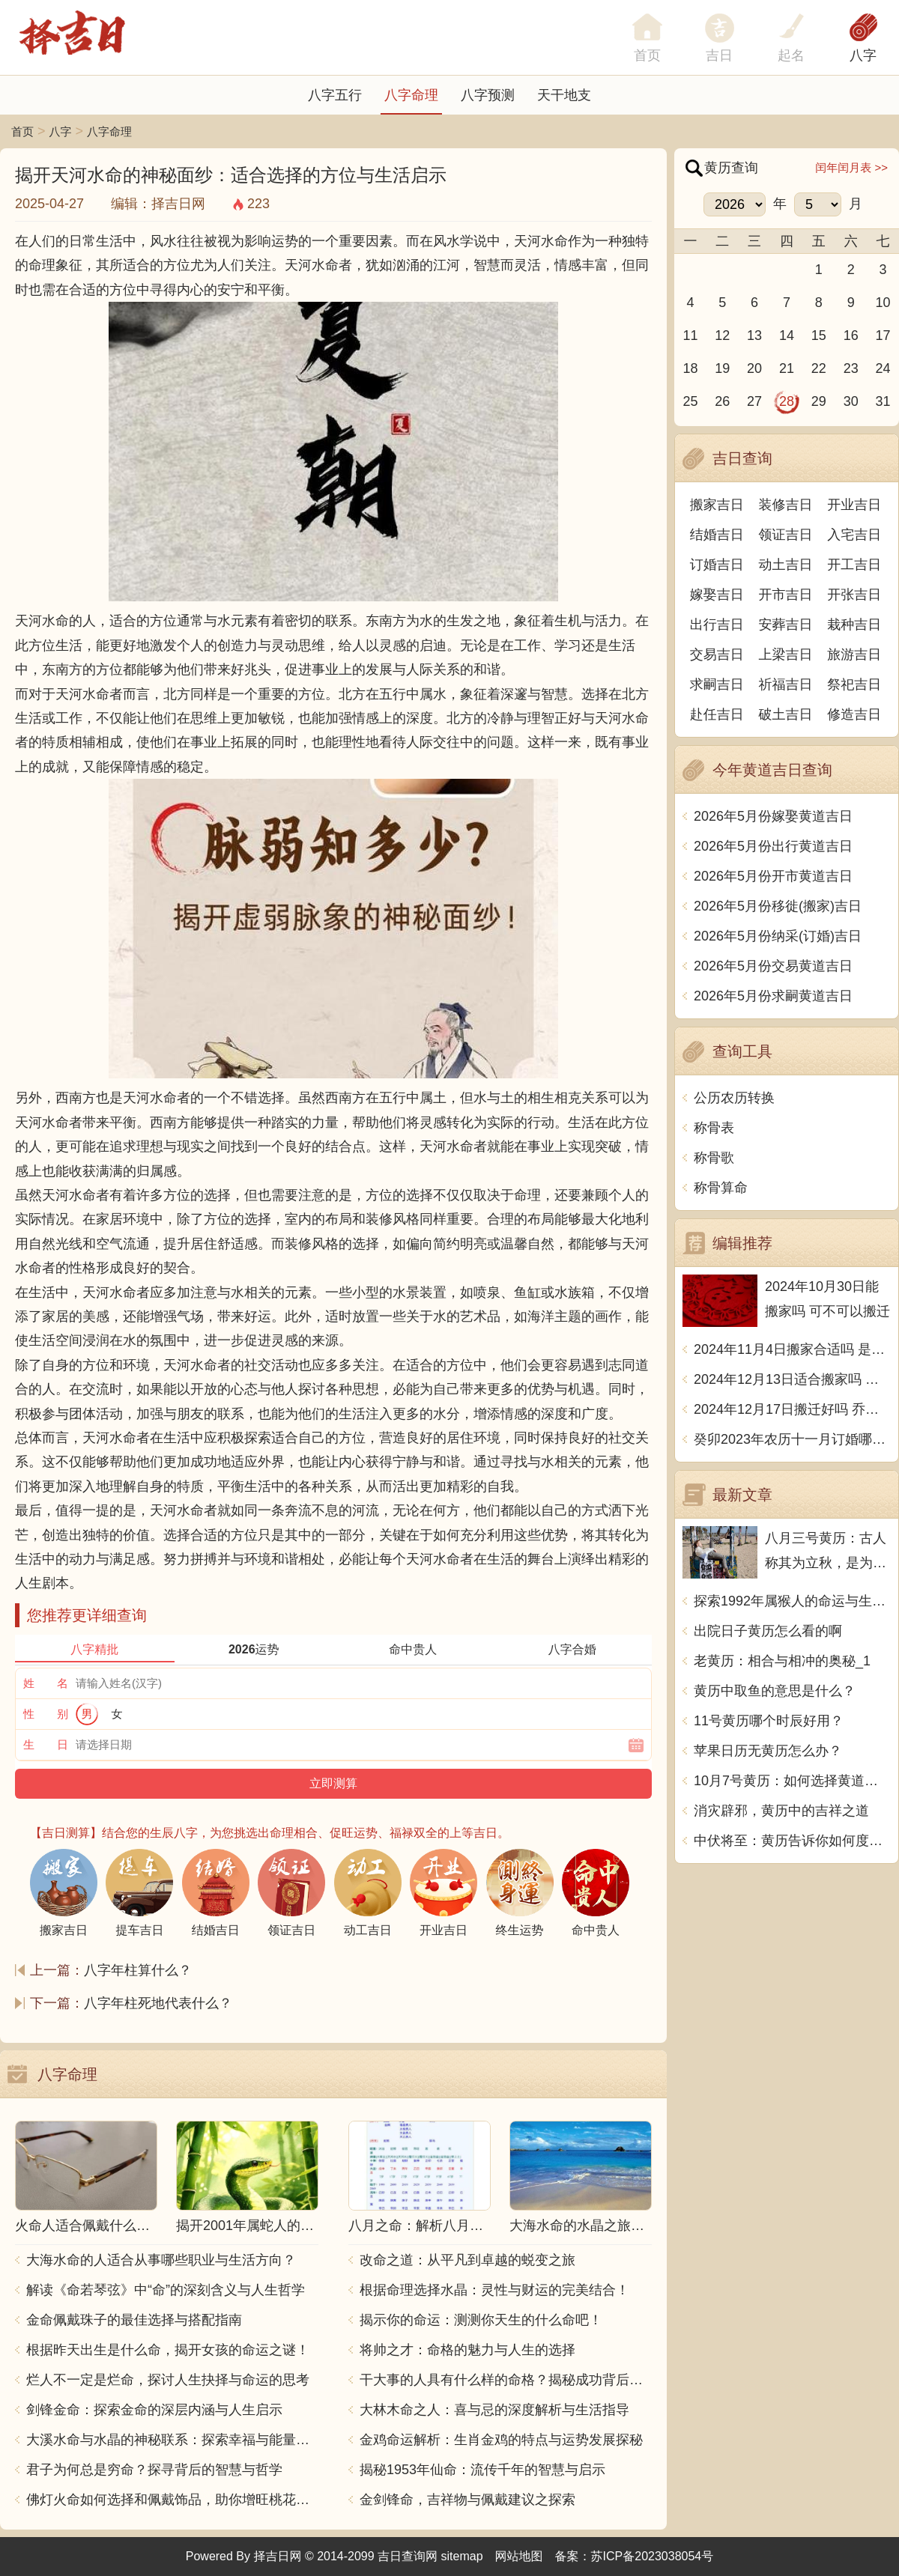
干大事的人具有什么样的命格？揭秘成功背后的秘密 (506, 2379)
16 (851, 335)
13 (754, 335)
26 (722, 401)
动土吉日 (786, 564)
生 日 (45, 1744)
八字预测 (488, 95)
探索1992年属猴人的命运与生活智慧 (792, 1601)
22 (818, 368)
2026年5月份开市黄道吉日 (773, 876)
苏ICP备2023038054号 (652, 2556)
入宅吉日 (854, 534)
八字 (863, 55)
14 (786, 335)
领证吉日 (786, 534)
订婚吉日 (717, 564)
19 (722, 368)
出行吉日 (717, 624)
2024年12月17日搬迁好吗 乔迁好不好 (792, 1409)
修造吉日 (854, 714)
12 (722, 335)
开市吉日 (786, 594)
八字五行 (335, 95)
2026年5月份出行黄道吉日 (773, 846)
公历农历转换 (734, 1097)
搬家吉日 (717, 504)
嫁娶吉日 (717, 594)
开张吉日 (854, 594)
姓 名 (45, 1683)
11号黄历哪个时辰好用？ (769, 1720)
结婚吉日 (717, 534)
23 (851, 368)
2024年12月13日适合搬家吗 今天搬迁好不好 (792, 1379)
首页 (22, 131)
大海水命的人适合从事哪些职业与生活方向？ (161, 2260)
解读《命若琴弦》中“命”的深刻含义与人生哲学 (165, 2289)
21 (786, 368)
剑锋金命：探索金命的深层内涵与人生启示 (154, 2409)
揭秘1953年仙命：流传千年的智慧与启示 (482, 2469)
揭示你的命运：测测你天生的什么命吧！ (481, 2319)
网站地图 (519, 2556)
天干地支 (564, 95)
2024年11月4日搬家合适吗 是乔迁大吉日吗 (792, 1349)
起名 (791, 55)
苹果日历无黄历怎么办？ (768, 1750)
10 (883, 302)
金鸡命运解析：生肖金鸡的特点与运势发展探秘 (501, 2439)
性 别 (45, 1713)
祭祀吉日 (854, 684)
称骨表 (714, 1127)
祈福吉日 (786, 684)
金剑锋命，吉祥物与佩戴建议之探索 (467, 2499)
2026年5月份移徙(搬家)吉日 (778, 906)
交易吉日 (717, 654)
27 (754, 401)
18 (689, 368)
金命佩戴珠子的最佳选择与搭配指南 (134, 2319)
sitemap (462, 2556)
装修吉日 (786, 504)
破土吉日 (786, 714)
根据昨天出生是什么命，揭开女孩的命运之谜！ (167, 2349)
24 (883, 368)
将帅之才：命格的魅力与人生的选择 (467, 2349)
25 (689, 401)
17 (883, 335)
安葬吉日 (786, 624)
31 (883, 401)
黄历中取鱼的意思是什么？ (775, 1690)
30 (851, 401)
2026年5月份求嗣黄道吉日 (773, 995)
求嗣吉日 (717, 684)
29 (818, 401)
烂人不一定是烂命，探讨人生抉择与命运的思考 (167, 2379)
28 (786, 401)
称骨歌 (714, 1157)
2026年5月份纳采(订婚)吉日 (778, 936)
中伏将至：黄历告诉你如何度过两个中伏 (792, 1840)
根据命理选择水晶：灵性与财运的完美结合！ (494, 2289)
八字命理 (411, 95)
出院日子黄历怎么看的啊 (768, 1630)
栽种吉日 (854, 624)
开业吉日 (854, 504)
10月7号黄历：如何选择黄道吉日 (792, 1780)
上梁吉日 (786, 654)
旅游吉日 (854, 654)
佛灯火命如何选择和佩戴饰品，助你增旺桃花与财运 (172, 2499)
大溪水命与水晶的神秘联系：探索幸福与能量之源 (172, 2439)
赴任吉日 (717, 714)
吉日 (719, 55)
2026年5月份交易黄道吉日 (773, 966)
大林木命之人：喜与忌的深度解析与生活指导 (494, 2409)
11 (689, 335)
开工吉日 (854, 564)
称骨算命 (721, 1187)
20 (754, 368)
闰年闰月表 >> (851, 167)
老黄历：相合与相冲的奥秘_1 (782, 1660)
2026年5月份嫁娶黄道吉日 (773, 816)
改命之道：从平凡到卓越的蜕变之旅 (467, 2260)
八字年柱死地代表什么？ (158, 2003)
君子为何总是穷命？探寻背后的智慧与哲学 (154, 2469)
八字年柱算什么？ (138, 1970)
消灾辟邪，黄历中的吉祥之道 (781, 1810)
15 (818, 335)
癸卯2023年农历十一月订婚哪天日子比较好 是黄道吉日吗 (792, 1439)
